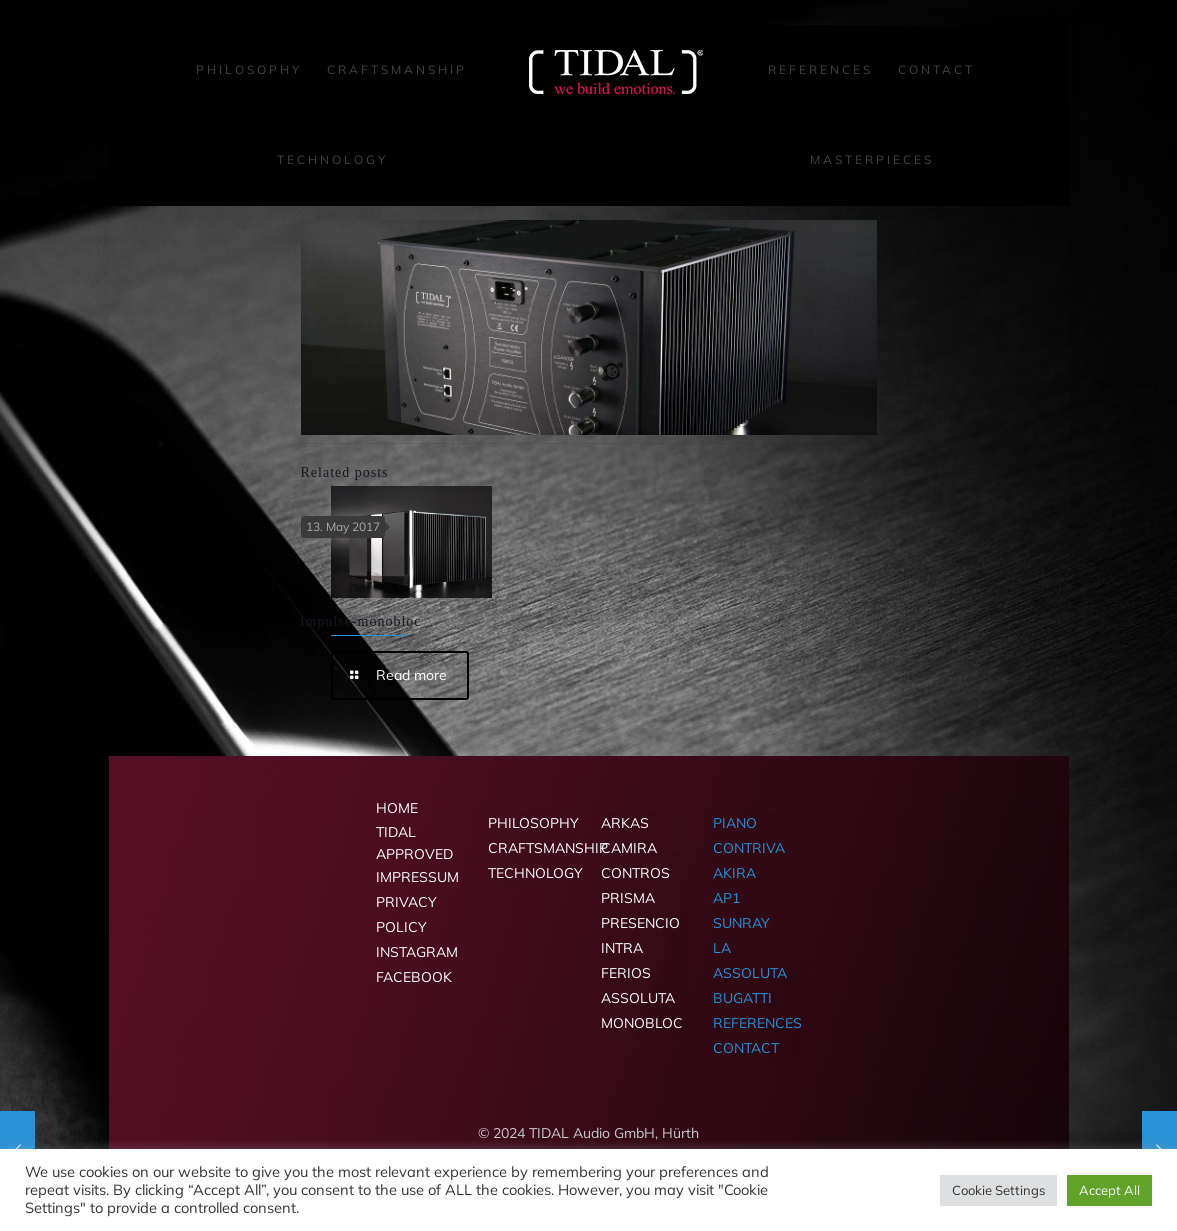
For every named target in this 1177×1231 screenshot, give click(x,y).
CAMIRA (629, 848)
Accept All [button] (1109, 1190)
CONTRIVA (749, 848)
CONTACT (746, 1048)
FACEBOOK (414, 977)
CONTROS (635, 873)
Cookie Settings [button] (998, 1190)
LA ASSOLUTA (750, 960)
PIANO (735, 823)
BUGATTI (742, 998)
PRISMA (628, 898)
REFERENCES (757, 1023)
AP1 (726, 898)
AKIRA (734, 873)
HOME (397, 808)
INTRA (622, 948)
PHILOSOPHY (532, 823)
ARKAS (625, 823)
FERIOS (626, 973)
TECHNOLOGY (532, 873)
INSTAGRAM (417, 952)
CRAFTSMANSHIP (532, 848)
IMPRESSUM (417, 877)
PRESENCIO (640, 923)
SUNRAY (741, 923)
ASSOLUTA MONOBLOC (642, 1010)
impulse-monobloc (361, 621)
